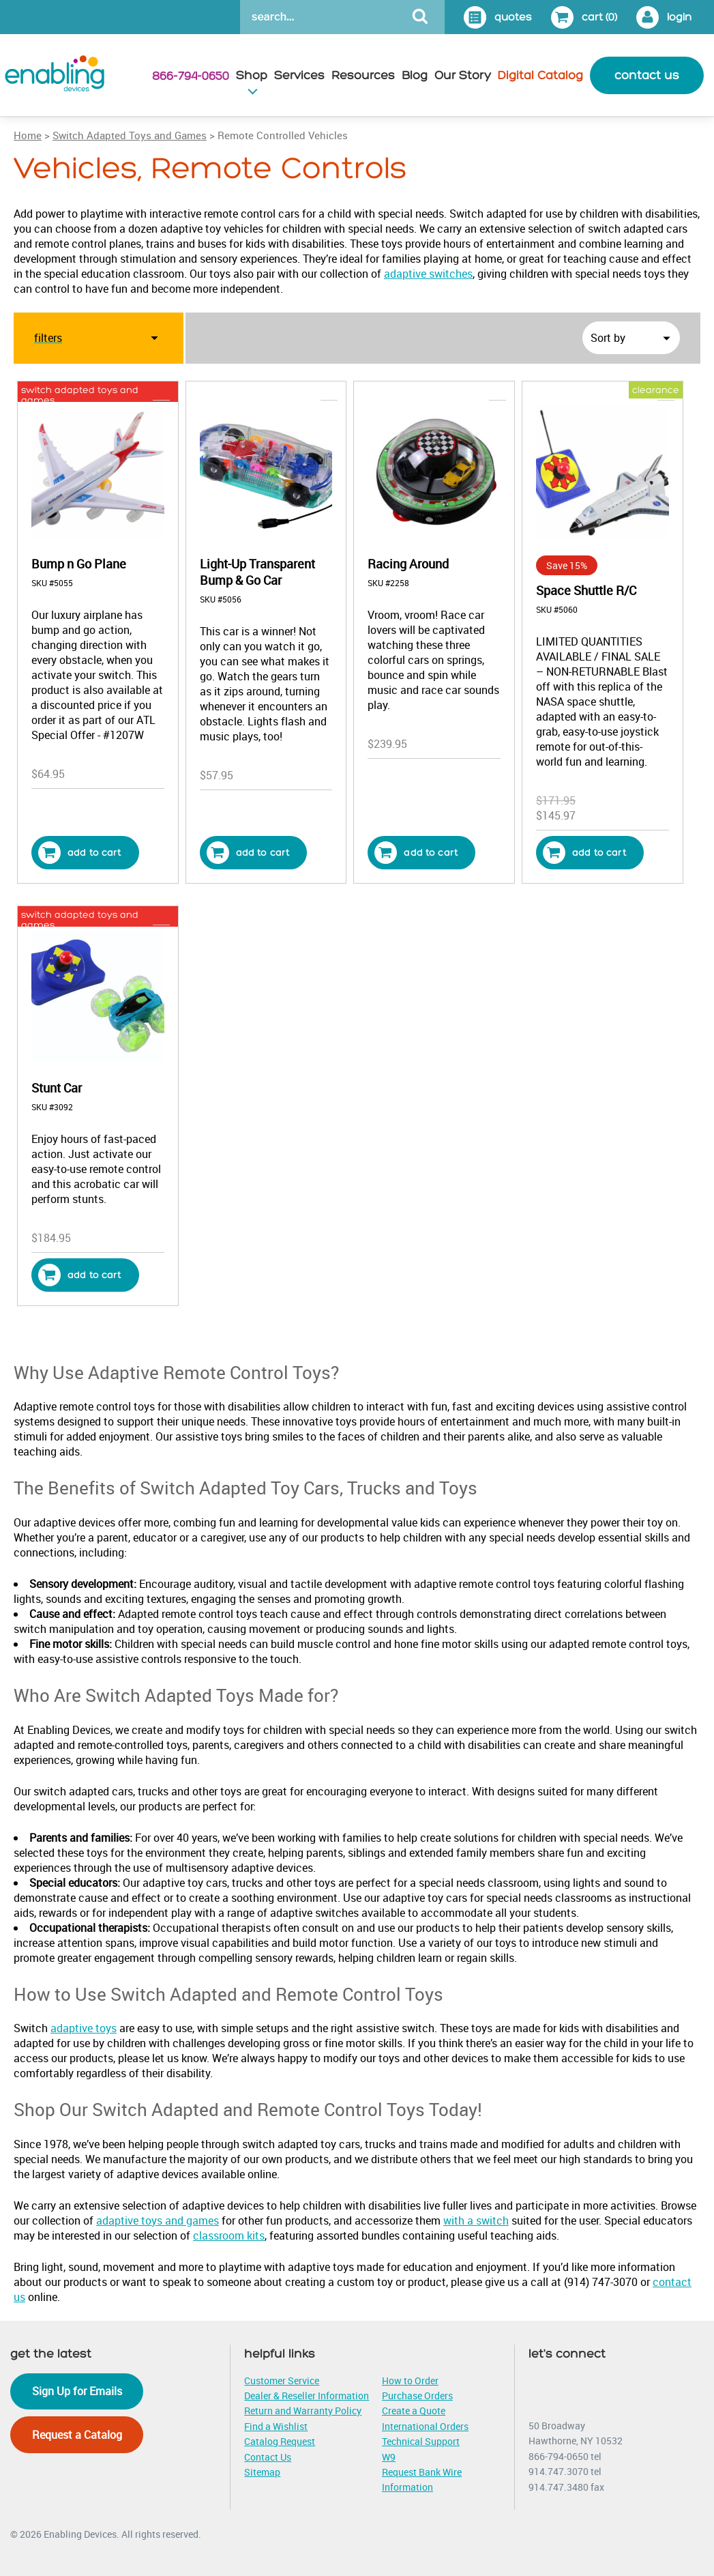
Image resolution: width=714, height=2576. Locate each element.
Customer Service (281, 2380)
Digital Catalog (540, 75)
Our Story (462, 75)
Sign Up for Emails (77, 2391)
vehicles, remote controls (283, 390)
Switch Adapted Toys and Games (130, 135)
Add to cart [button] (79, 852)
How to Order (410, 2380)
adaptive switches (428, 273)
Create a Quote (413, 2410)
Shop (251, 75)
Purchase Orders (417, 2395)
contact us (646, 75)
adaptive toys (83, 2028)
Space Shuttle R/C (586, 590)
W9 (389, 2456)
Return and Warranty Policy (302, 2410)
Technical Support (421, 2441)
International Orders (425, 2426)
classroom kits (229, 2235)
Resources (363, 75)
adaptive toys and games (157, 2220)
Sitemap (262, 2471)
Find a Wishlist (276, 2426)
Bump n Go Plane (78, 563)
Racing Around (408, 563)
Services (299, 75)
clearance (655, 390)
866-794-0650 (190, 76)
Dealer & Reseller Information (306, 2395)
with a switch (476, 2220)
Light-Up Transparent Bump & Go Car (257, 571)
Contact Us (267, 2456)
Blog (415, 75)
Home (28, 135)
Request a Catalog (77, 2434)
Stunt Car (56, 1088)
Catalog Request (279, 2441)
